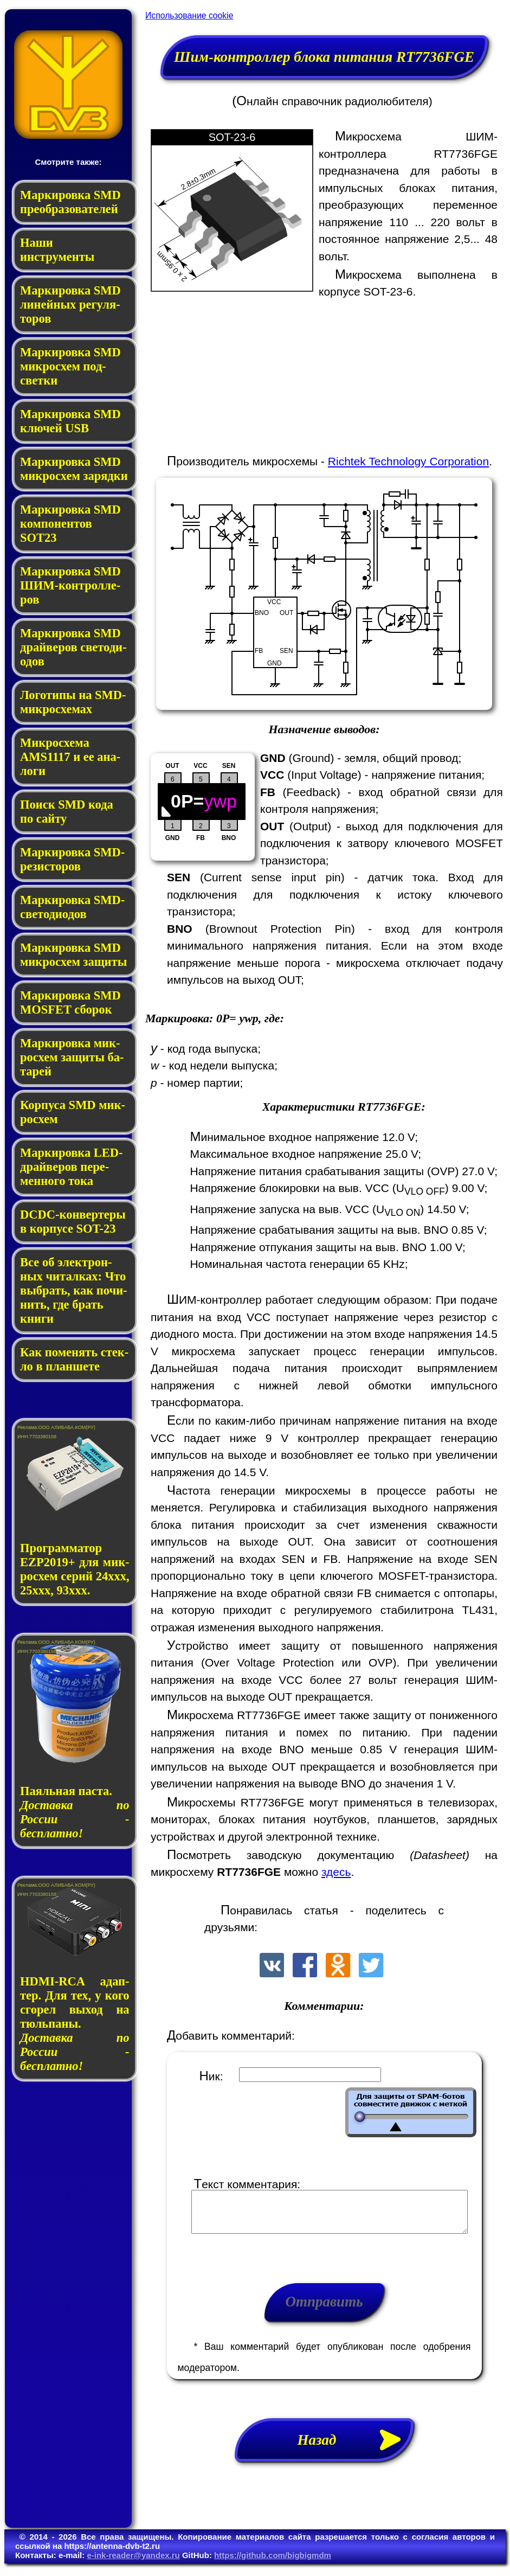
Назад (356, 2448)
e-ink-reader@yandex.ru (133, 2563)
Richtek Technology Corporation (408, 461)
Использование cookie (189, 15)
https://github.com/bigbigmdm (272, 2563)
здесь (336, 1872)
